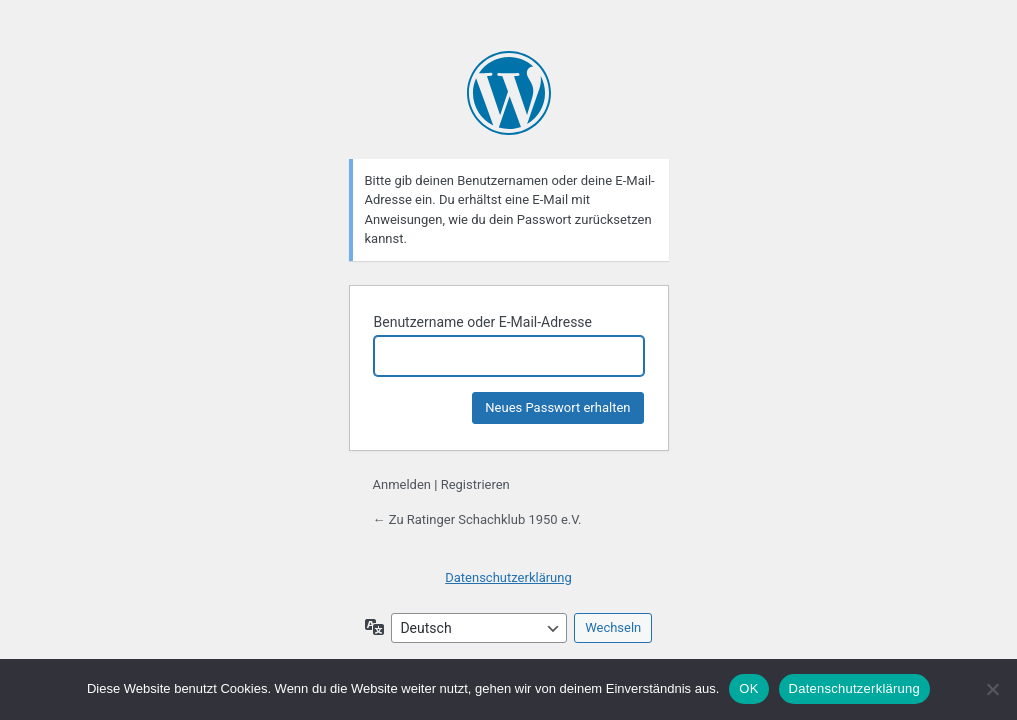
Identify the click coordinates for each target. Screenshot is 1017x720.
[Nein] (992, 689)
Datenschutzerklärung (508, 577)
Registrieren (475, 484)
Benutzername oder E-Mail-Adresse (483, 322)
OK (748, 688)
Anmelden (402, 484)
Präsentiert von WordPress (509, 93)
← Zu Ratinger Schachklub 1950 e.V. (477, 519)
